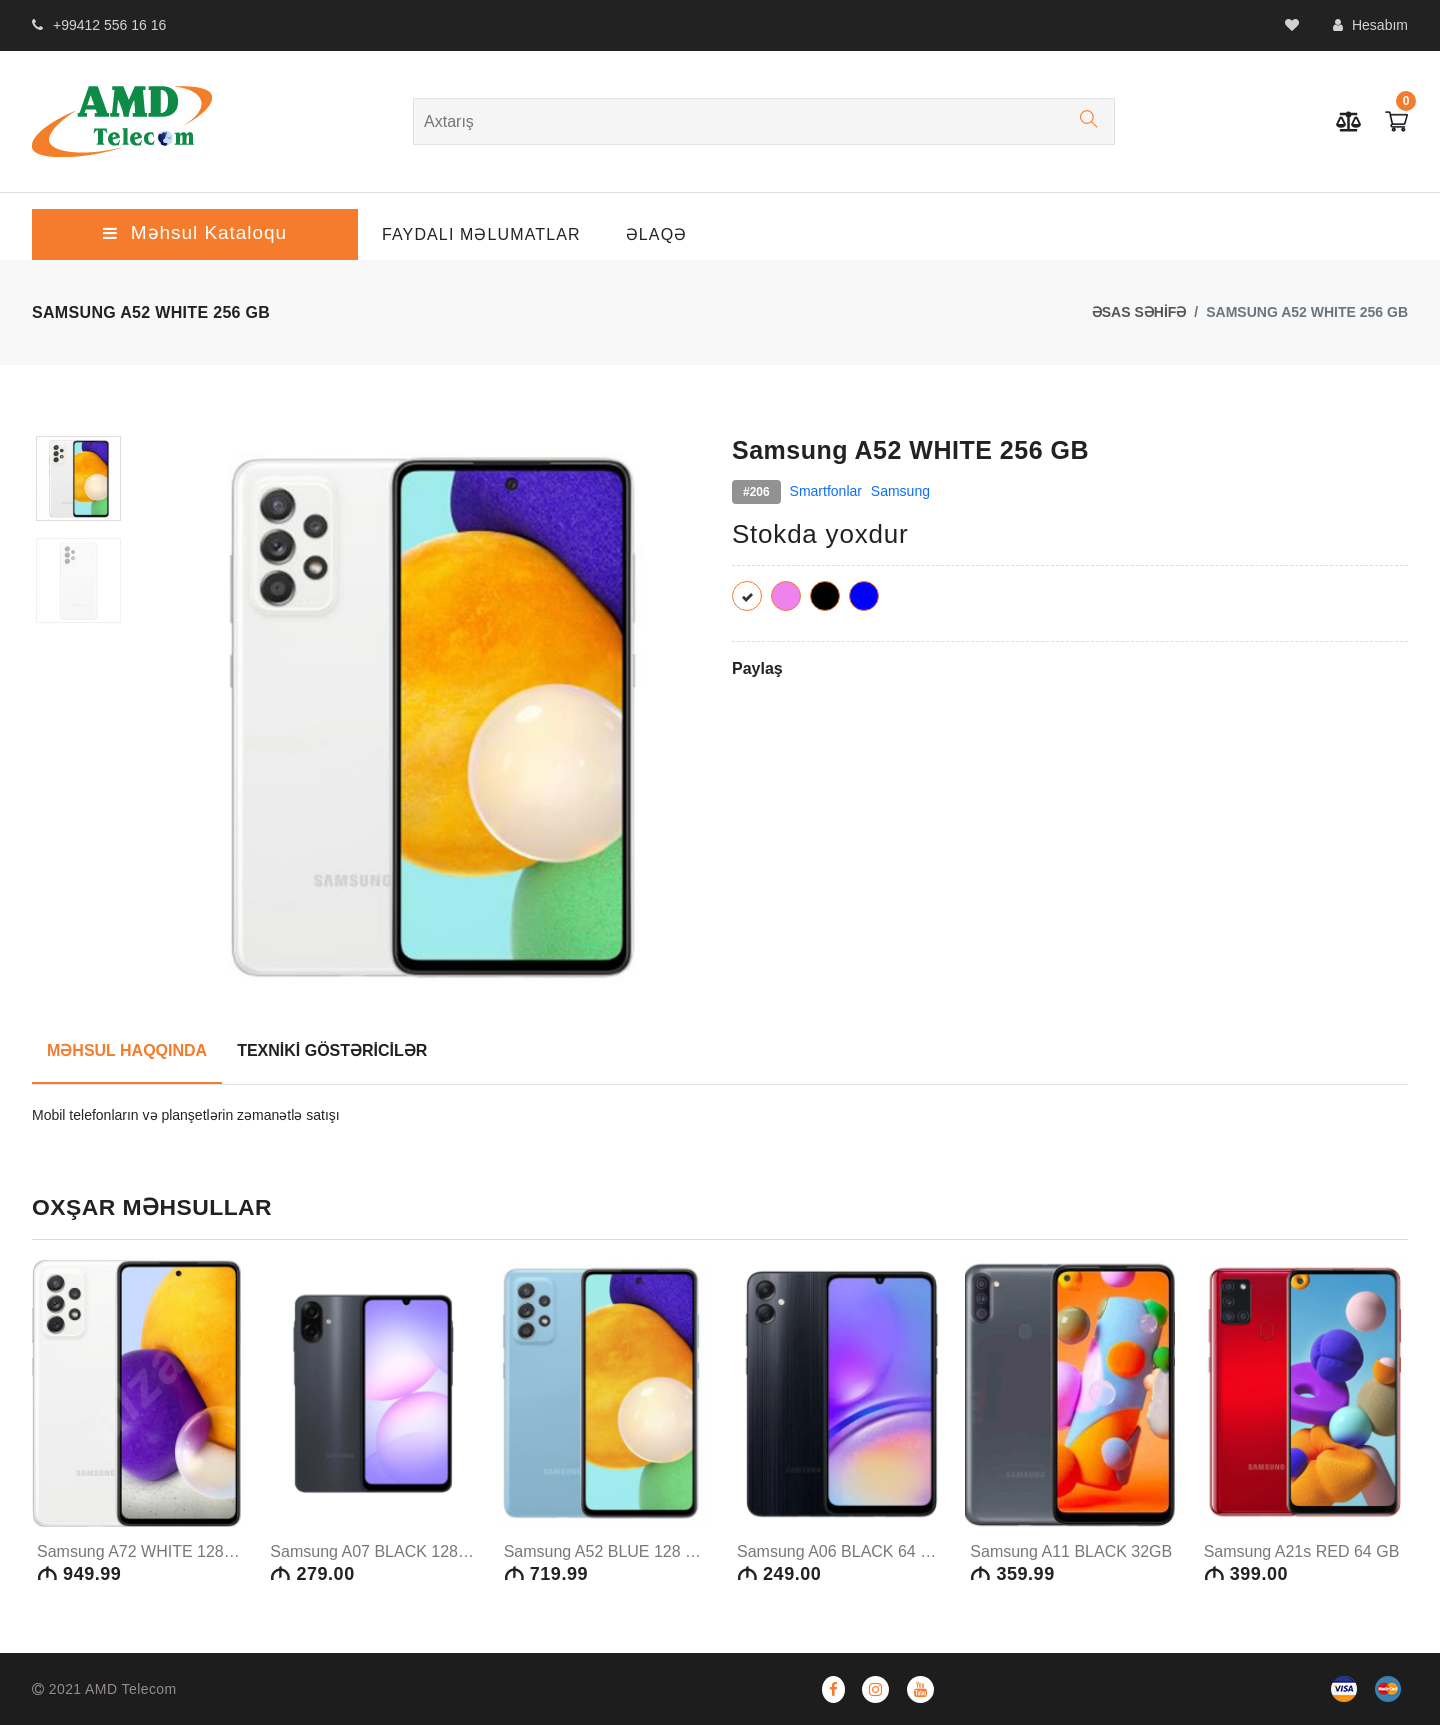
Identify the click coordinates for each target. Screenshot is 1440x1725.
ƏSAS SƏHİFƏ (1139, 312)
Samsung (900, 491)
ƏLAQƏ (657, 234)
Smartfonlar (826, 491)
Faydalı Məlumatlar (481, 234)
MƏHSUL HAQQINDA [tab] (127, 1050)
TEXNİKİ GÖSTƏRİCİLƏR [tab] (332, 1050)
